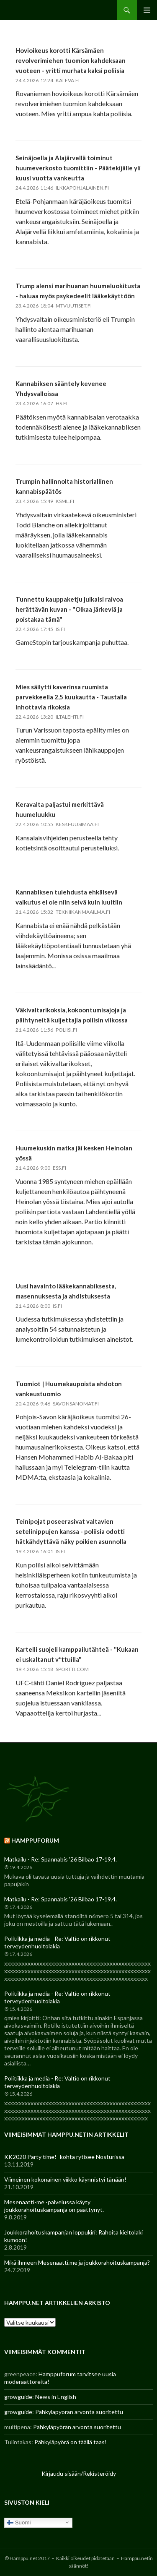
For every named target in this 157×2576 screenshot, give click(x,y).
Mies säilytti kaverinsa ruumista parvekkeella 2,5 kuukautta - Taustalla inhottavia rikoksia (71, 697)
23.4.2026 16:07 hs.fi (41, 403)
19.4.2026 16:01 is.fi (40, 1551)
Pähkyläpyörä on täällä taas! (70, 2442)
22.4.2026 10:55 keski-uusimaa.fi (57, 824)
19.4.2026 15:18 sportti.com (52, 1669)
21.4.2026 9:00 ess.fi (40, 1168)
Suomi (19, 2522)
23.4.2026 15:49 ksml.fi (44, 501)
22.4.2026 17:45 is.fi (40, 629)
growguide (18, 2396)
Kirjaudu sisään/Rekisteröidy (78, 2473)
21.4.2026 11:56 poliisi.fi (46, 1030)
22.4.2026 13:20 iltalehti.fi (49, 717)
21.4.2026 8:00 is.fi (38, 1306)
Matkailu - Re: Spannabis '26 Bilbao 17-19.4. (60, 1859)
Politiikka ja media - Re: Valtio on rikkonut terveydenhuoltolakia (57, 1942)
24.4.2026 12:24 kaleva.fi (47, 80)
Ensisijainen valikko (147, 10)
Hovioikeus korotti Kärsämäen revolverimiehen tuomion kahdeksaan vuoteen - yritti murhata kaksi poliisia (70, 60)
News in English (55, 2396)
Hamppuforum (35, 1840)
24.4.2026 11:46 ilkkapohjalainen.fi (62, 188)
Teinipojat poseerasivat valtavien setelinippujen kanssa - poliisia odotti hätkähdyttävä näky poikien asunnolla (70, 1531)
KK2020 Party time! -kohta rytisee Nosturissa (64, 2156)
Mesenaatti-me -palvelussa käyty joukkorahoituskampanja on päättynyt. (54, 2205)
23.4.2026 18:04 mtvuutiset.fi (53, 305)
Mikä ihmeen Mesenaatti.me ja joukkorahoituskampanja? (77, 2262)
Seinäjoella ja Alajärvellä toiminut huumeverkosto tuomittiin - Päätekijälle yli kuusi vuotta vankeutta (78, 168)
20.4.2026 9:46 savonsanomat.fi (57, 1403)
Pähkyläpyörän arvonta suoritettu (79, 2411)
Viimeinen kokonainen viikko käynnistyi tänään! (65, 2179)
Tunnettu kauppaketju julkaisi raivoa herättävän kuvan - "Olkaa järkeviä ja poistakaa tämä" (69, 609)
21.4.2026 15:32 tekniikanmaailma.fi (62, 912)
